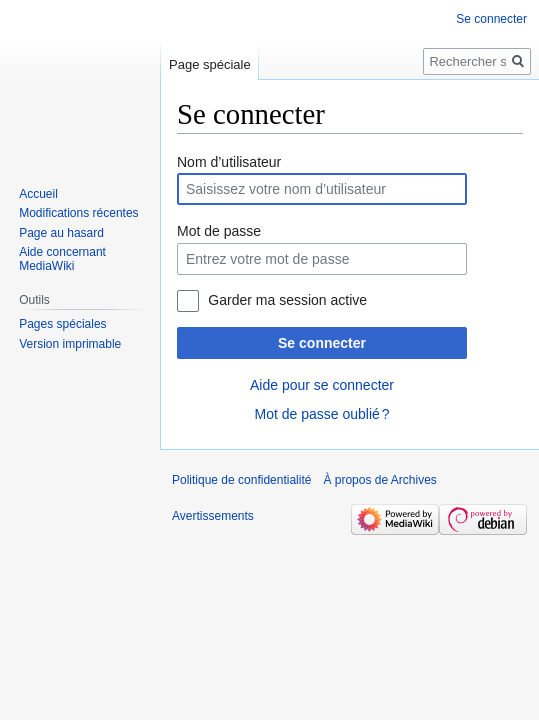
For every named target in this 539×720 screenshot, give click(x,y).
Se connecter (322, 343)
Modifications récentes (78, 213)
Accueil (38, 194)
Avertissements (213, 516)
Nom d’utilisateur (229, 162)
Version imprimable (70, 344)
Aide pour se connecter (322, 385)
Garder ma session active (287, 300)
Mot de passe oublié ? (321, 414)
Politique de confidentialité (241, 480)
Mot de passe (219, 231)
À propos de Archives (379, 480)
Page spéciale (210, 64)
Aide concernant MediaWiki (62, 259)
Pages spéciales (62, 324)
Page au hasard (61, 233)
